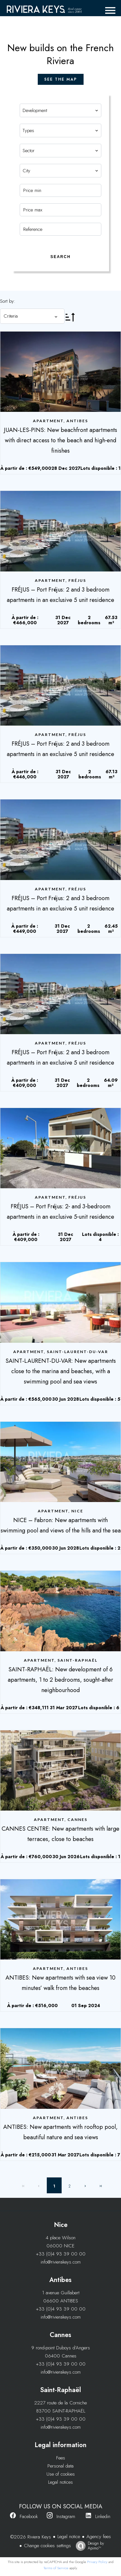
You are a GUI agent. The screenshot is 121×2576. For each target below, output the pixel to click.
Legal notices (60, 2482)
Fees (60, 2457)
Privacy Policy (97, 2561)
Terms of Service (56, 2567)
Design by (88, 2545)
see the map (60, 79)
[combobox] (60, 110)
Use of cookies (60, 2474)
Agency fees (98, 2536)
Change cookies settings (47, 2545)
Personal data (60, 2465)
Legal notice (68, 2536)
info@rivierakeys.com (61, 2261)
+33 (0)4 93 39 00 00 (61, 2253)
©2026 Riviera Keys (30, 2536)
